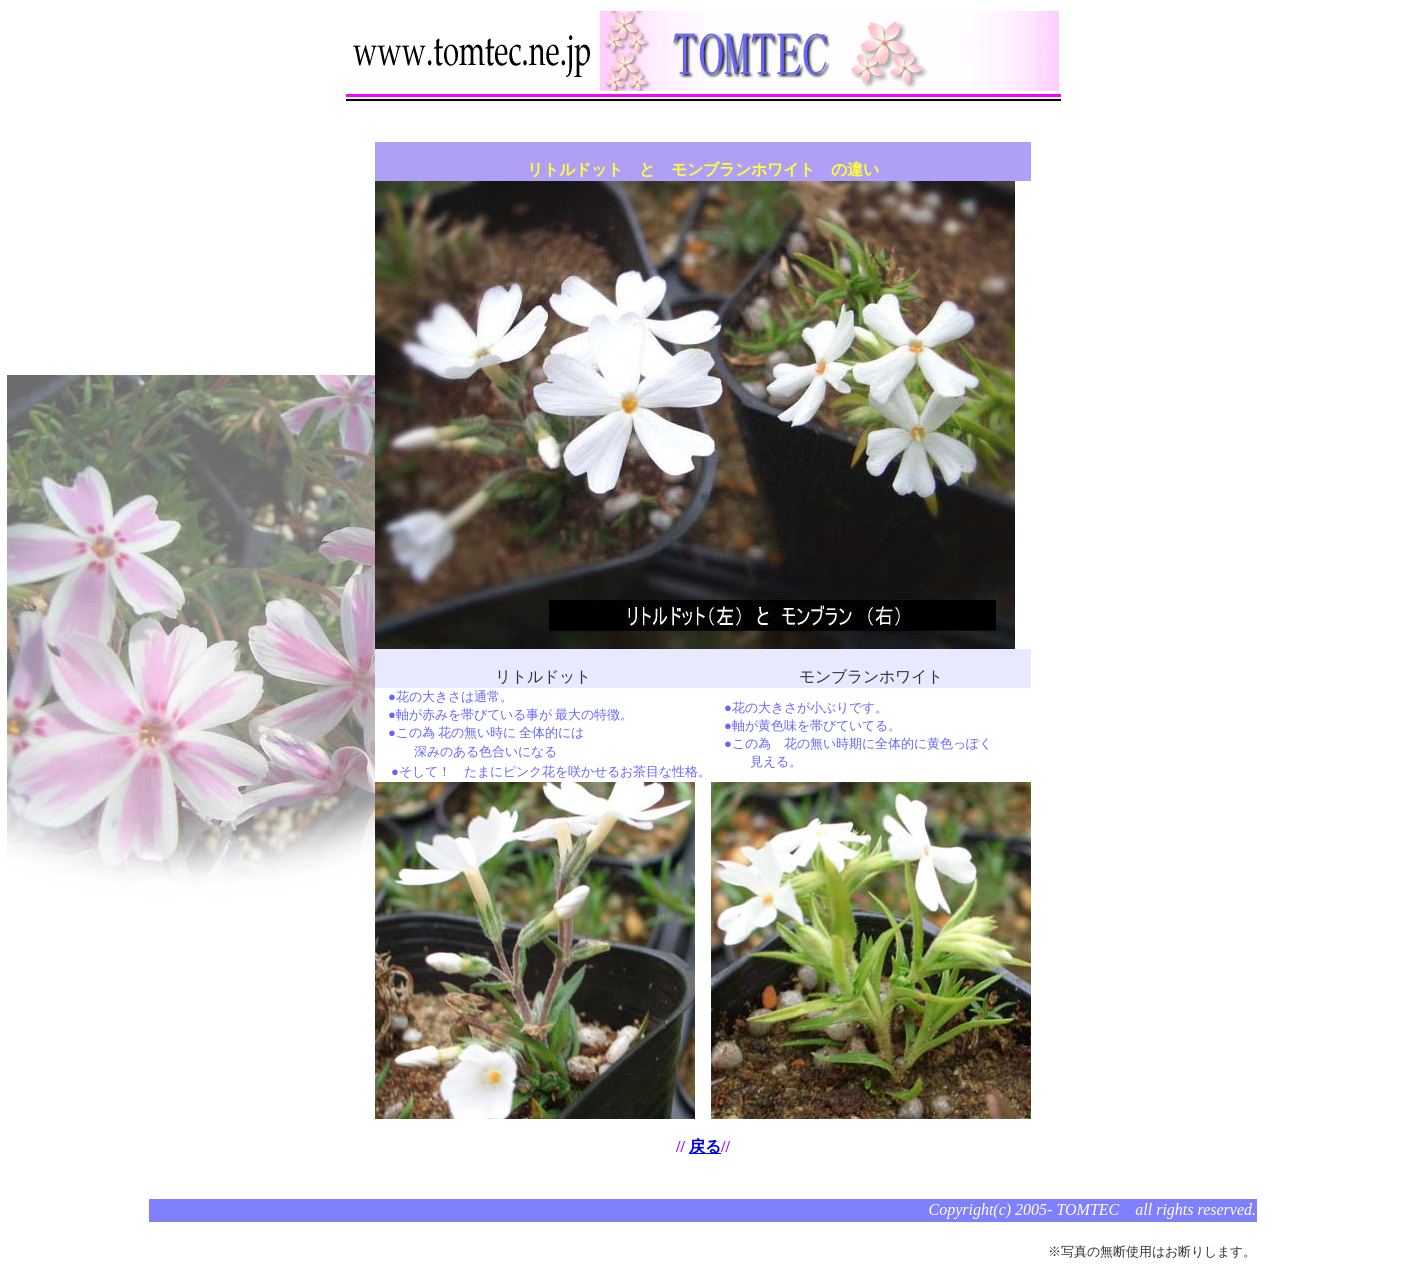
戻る (705, 1146)
